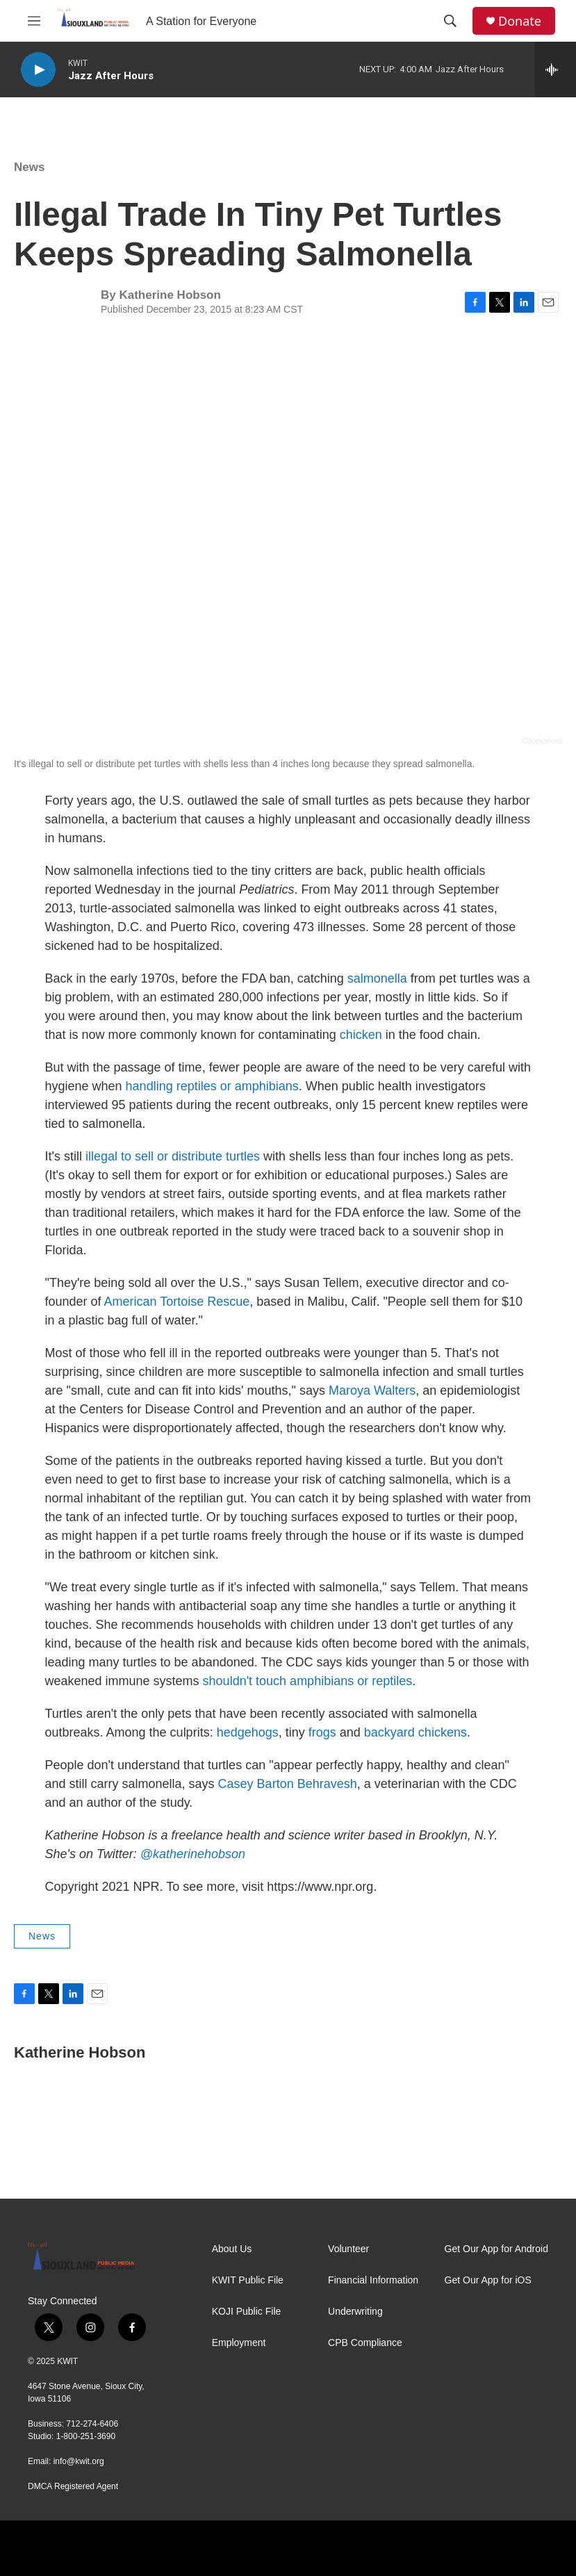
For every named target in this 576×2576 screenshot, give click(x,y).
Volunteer (348, 2249)
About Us (232, 2249)
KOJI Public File (246, 2311)
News (29, 167)
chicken (361, 1035)
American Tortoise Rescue (177, 1301)
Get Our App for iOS (488, 2280)
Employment (239, 2343)
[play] (38, 70)
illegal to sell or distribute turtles (172, 1156)
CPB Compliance (365, 2343)
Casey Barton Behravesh (287, 1784)
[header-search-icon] (450, 21)
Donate (519, 21)
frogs (322, 1732)
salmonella (379, 978)
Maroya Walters (372, 1390)
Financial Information (373, 2280)
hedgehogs (248, 1732)
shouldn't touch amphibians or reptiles (308, 1681)
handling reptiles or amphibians (212, 1086)
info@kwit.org (79, 2461)
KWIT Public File (247, 2280)
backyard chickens (415, 1732)
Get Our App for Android (496, 2249)
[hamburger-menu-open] (34, 21)
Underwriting (355, 2311)
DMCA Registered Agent (73, 2486)
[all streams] (555, 69)
